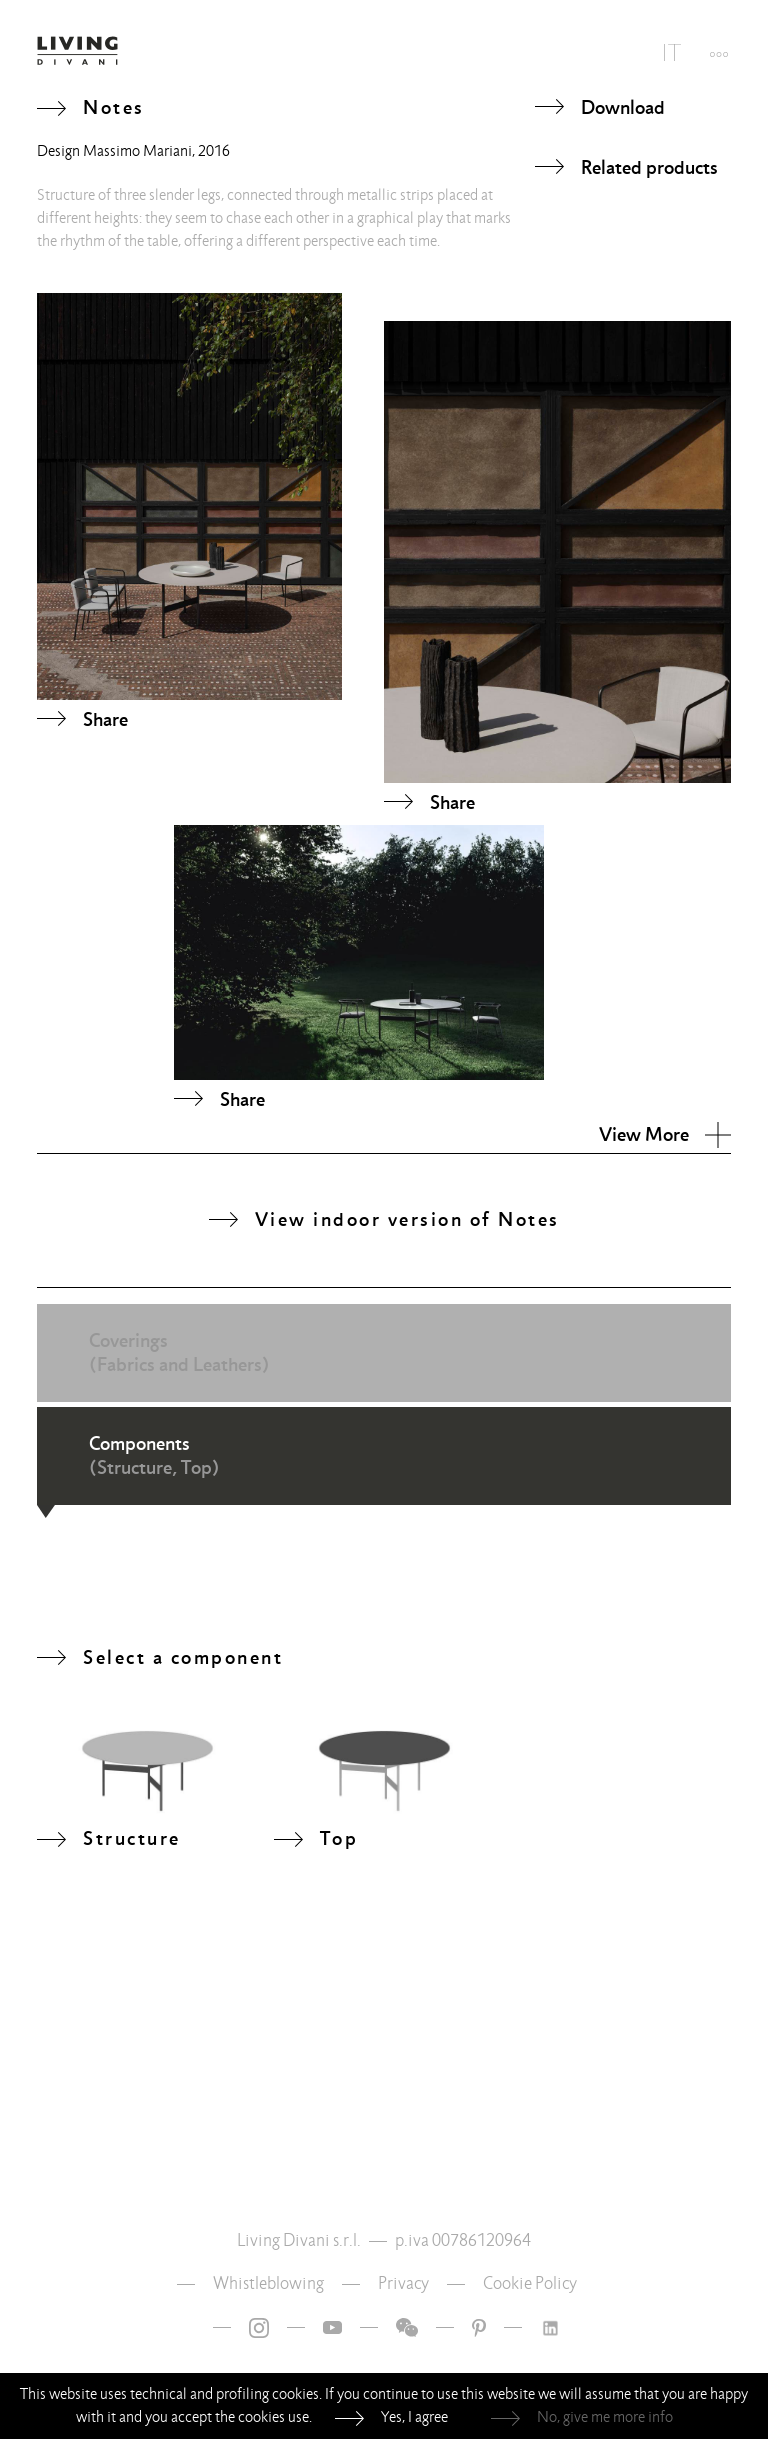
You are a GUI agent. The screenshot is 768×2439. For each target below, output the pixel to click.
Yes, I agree (414, 2417)
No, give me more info (605, 2417)
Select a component (183, 1657)
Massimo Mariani (137, 151)
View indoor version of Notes (407, 1219)
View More (644, 1134)
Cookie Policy (530, 2283)
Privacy (403, 2283)
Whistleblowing (268, 2283)
